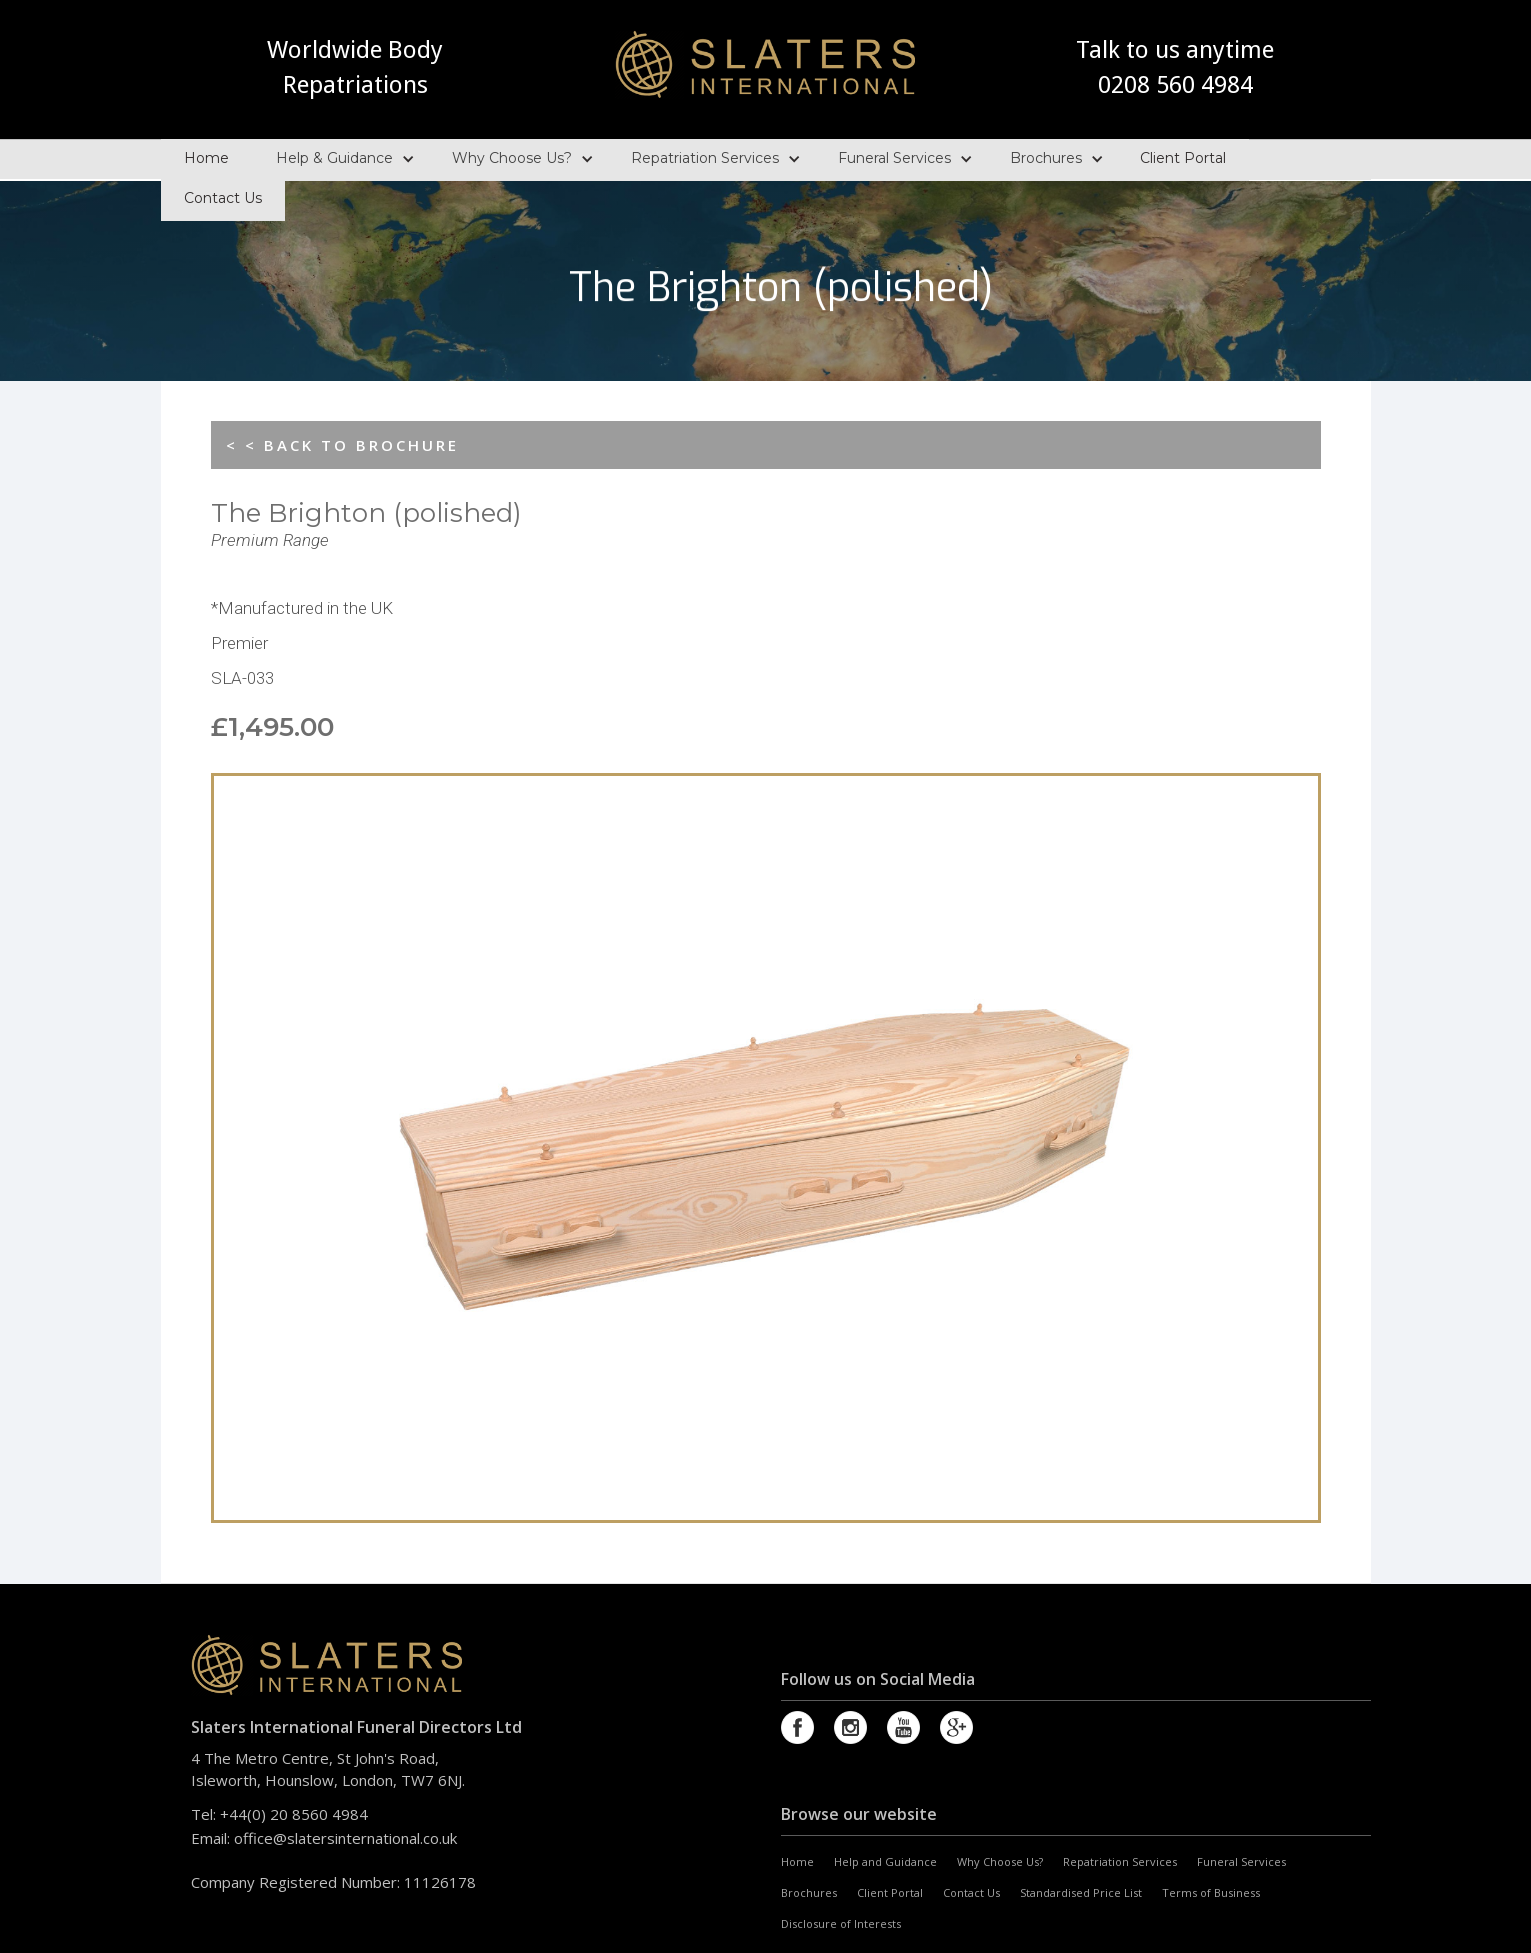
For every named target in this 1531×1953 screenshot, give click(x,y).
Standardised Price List (1081, 1892)
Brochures (1046, 152)
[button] (340, 154)
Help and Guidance (885, 1861)
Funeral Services (894, 152)
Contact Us (223, 192)
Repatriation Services (705, 152)
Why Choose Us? (512, 152)
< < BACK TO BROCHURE (342, 445)
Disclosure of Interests (841, 1923)
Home (206, 152)
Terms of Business (1211, 1892)
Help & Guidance (334, 152)
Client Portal (1183, 152)
